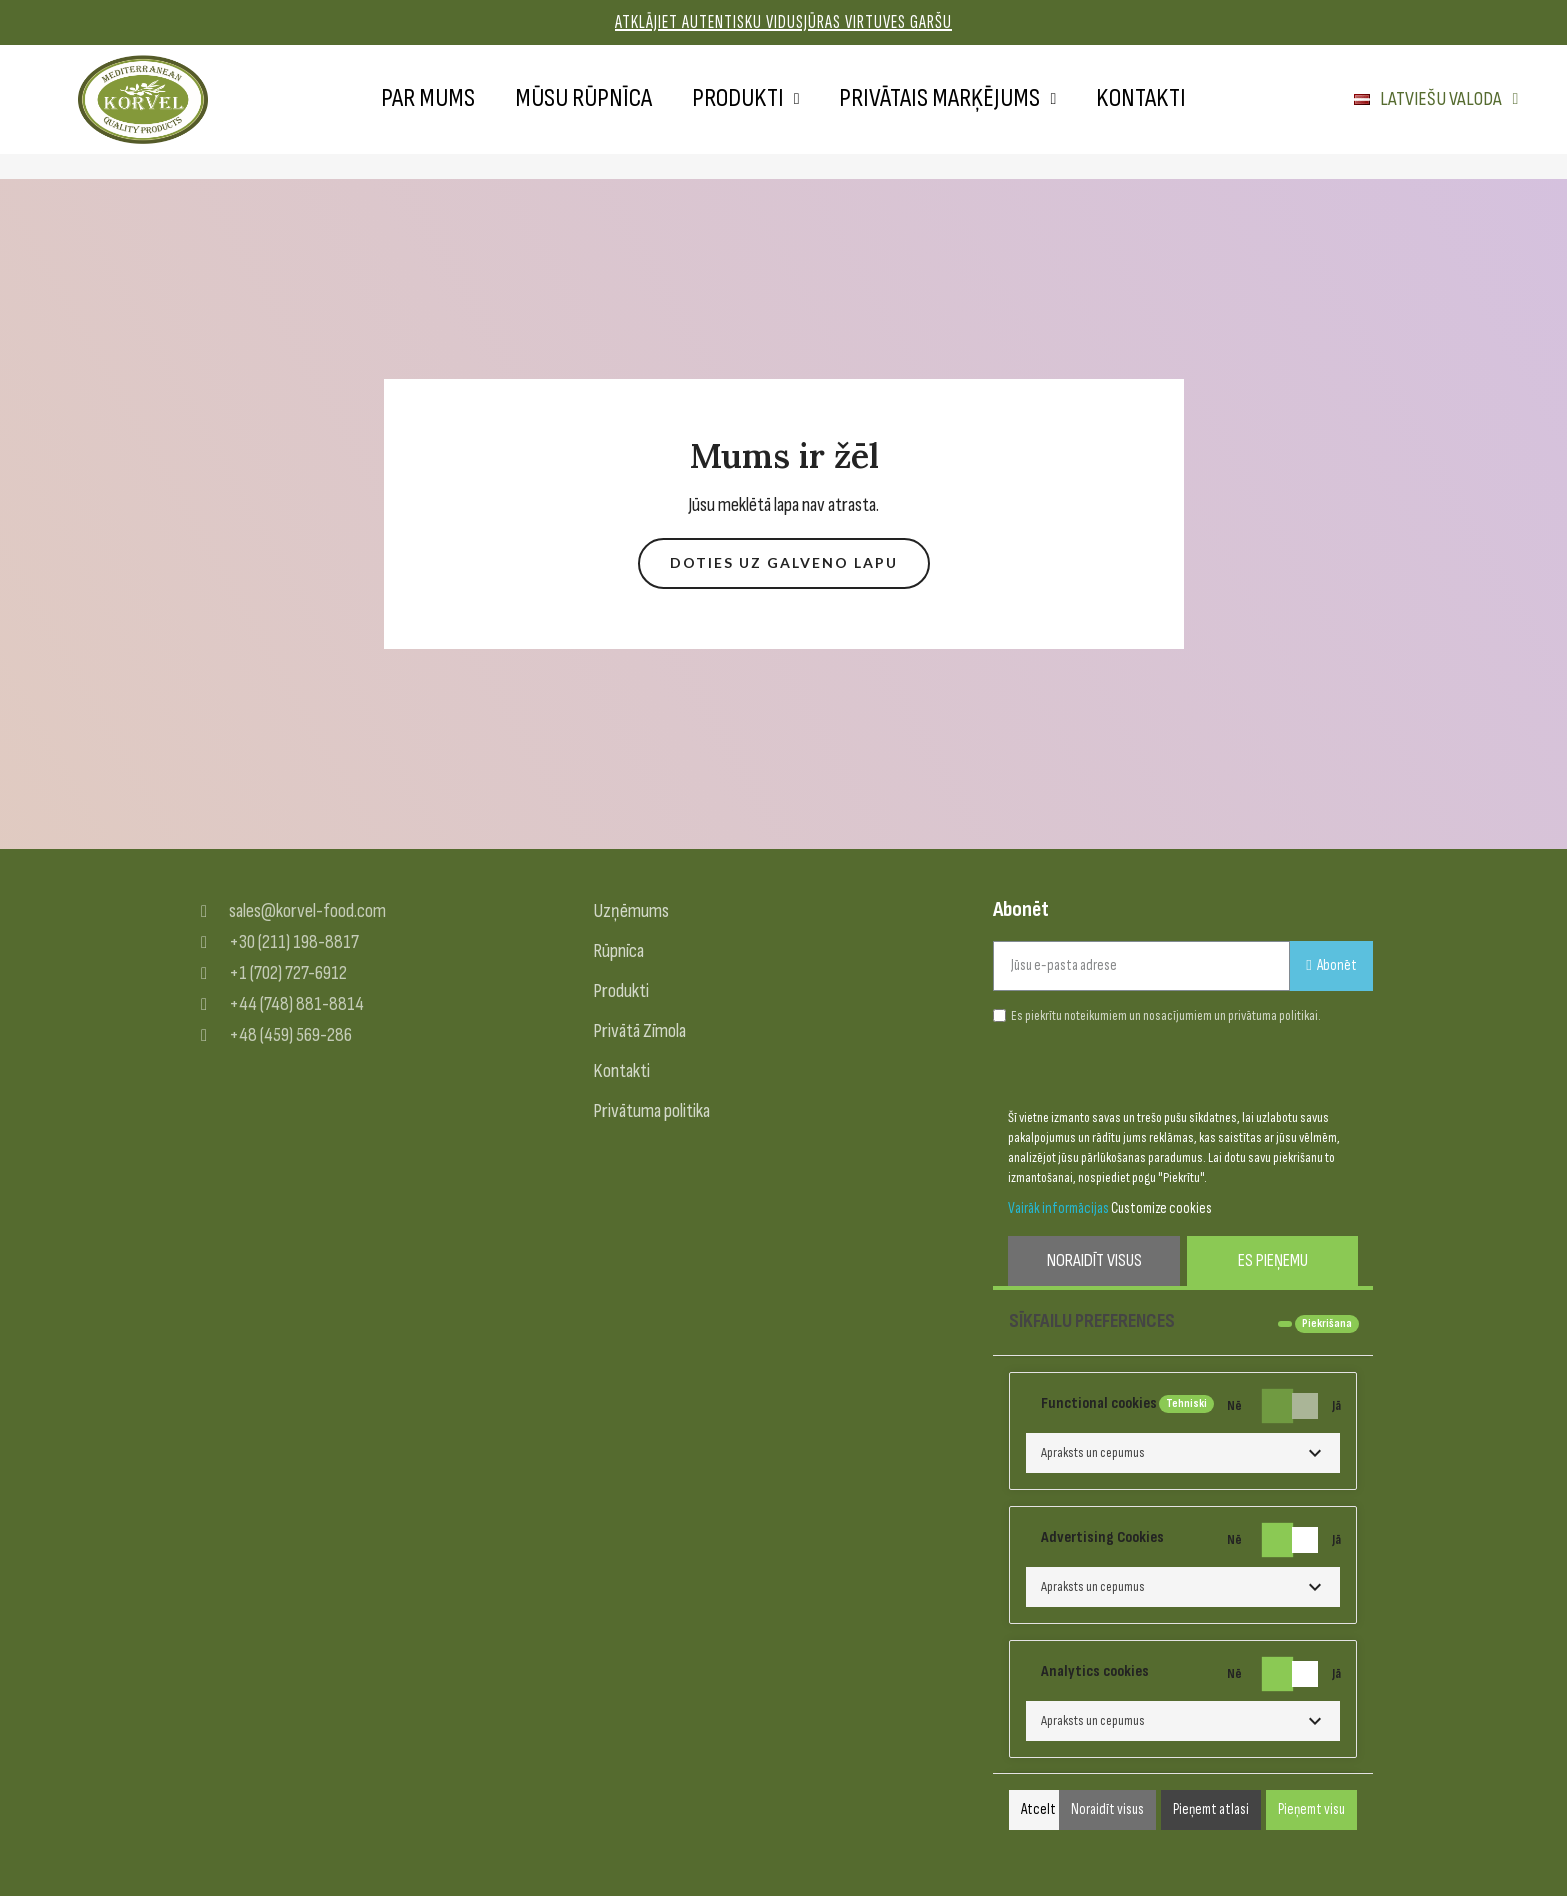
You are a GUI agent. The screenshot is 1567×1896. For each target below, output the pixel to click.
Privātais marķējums (947, 99)
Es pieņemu (1273, 1260)
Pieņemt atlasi (1211, 1809)
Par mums (428, 98)
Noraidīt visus (1094, 1260)
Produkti (746, 99)
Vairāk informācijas (1058, 1208)
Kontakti (1141, 98)
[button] (784, 563)
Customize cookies (1161, 1208)
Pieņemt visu (1311, 1809)
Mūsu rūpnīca (583, 98)
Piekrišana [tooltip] (1327, 1323)
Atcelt (1038, 1809)
